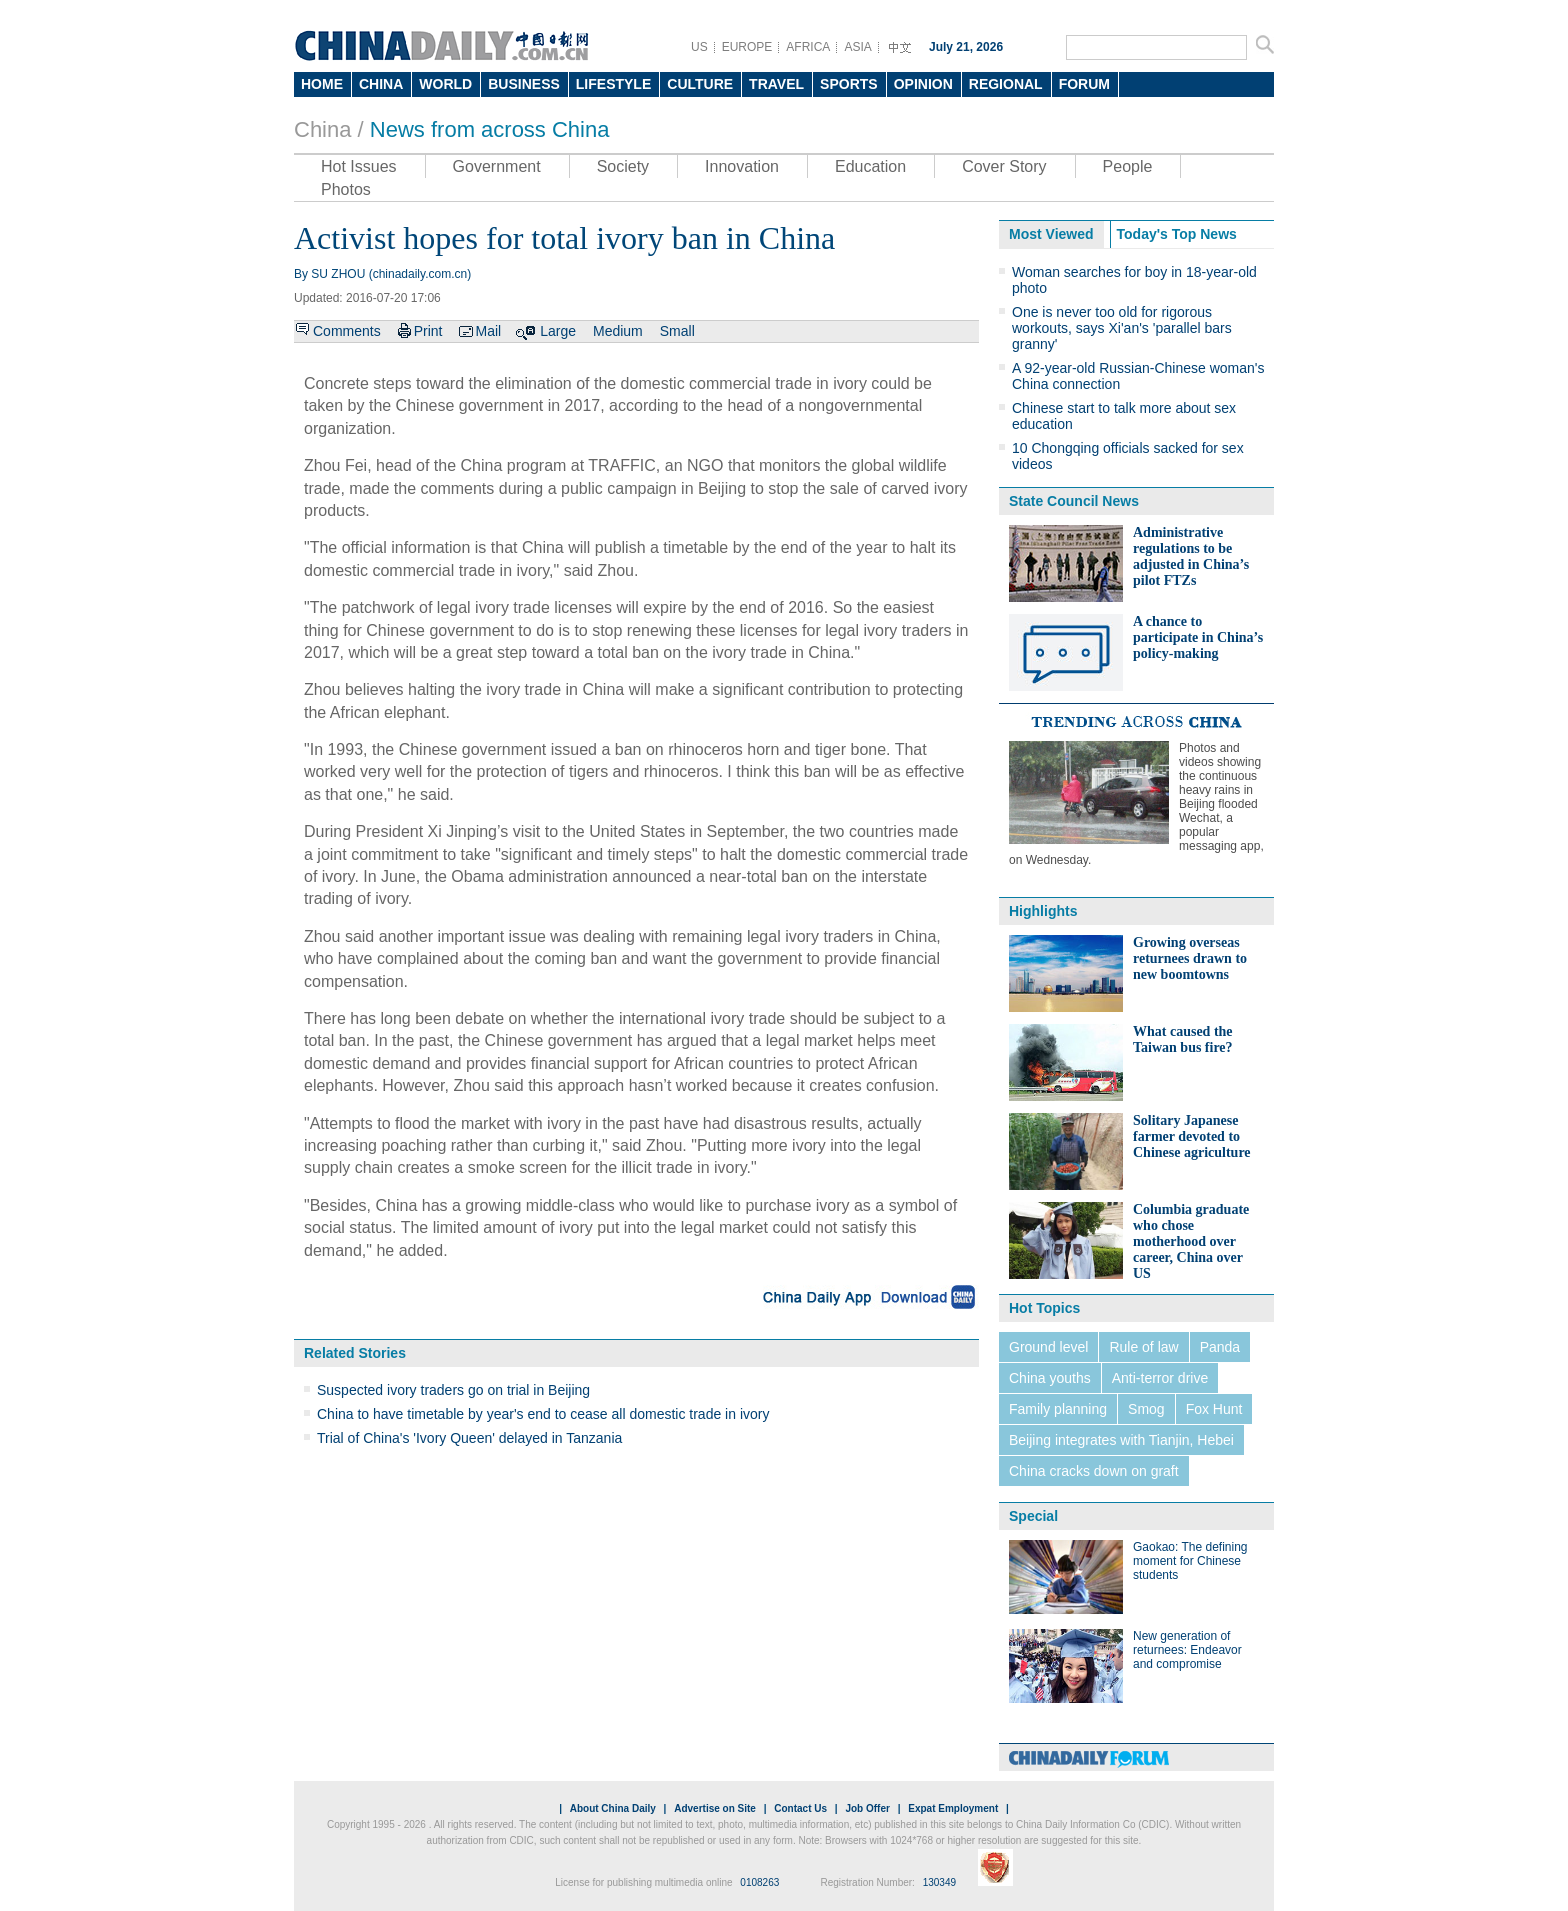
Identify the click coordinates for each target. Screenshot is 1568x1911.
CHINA (381, 84)
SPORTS (849, 84)
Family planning (1058, 1409)
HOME (322, 84)
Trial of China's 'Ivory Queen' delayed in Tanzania (469, 1438)
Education (870, 166)
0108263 (759, 1882)
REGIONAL (1006, 84)
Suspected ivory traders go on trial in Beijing (453, 1390)
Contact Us (800, 1808)
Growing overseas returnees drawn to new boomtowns (1190, 958)
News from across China (490, 129)
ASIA (857, 47)
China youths (1050, 1378)
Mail (488, 331)
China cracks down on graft (1094, 1471)
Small (677, 331)
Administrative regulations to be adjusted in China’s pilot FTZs (1191, 556)
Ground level (1048, 1347)
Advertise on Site (715, 1808)
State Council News (1074, 501)
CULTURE (700, 84)
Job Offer (867, 1808)
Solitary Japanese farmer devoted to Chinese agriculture (1192, 1136)
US (699, 47)
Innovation (742, 166)
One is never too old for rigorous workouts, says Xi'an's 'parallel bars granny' (1122, 328)
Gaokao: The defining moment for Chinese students (1190, 1561)
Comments (347, 331)
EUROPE (747, 47)
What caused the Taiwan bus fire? (1183, 1039)
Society (623, 166)
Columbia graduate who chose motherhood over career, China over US (1191, 1241)
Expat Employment (953, 1808)
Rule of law (1143, 1347)
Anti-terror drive (1160, 1378)
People (1128, 166)
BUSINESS (524, 84)
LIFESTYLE (613, 84)
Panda (1220, 1347)
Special (1033, 1516)
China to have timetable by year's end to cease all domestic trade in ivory (543, 1414)
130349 (939, 1882)
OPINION (923, 84)
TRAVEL (776, 84)
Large (558, 331)
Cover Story (1004, 166)
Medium (618, 331)
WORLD (445, 84)
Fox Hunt (1214, 1409)
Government (497, 166)
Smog (1146, 1409)
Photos (346, 189)
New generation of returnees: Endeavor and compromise (1187, 1650)
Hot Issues (359, 166)
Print (428, 331)
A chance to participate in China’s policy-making (1198, 637)
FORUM (1084, 84)
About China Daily (613, 1808)
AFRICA (808, 47)
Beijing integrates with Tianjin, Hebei (1121, 1440)
